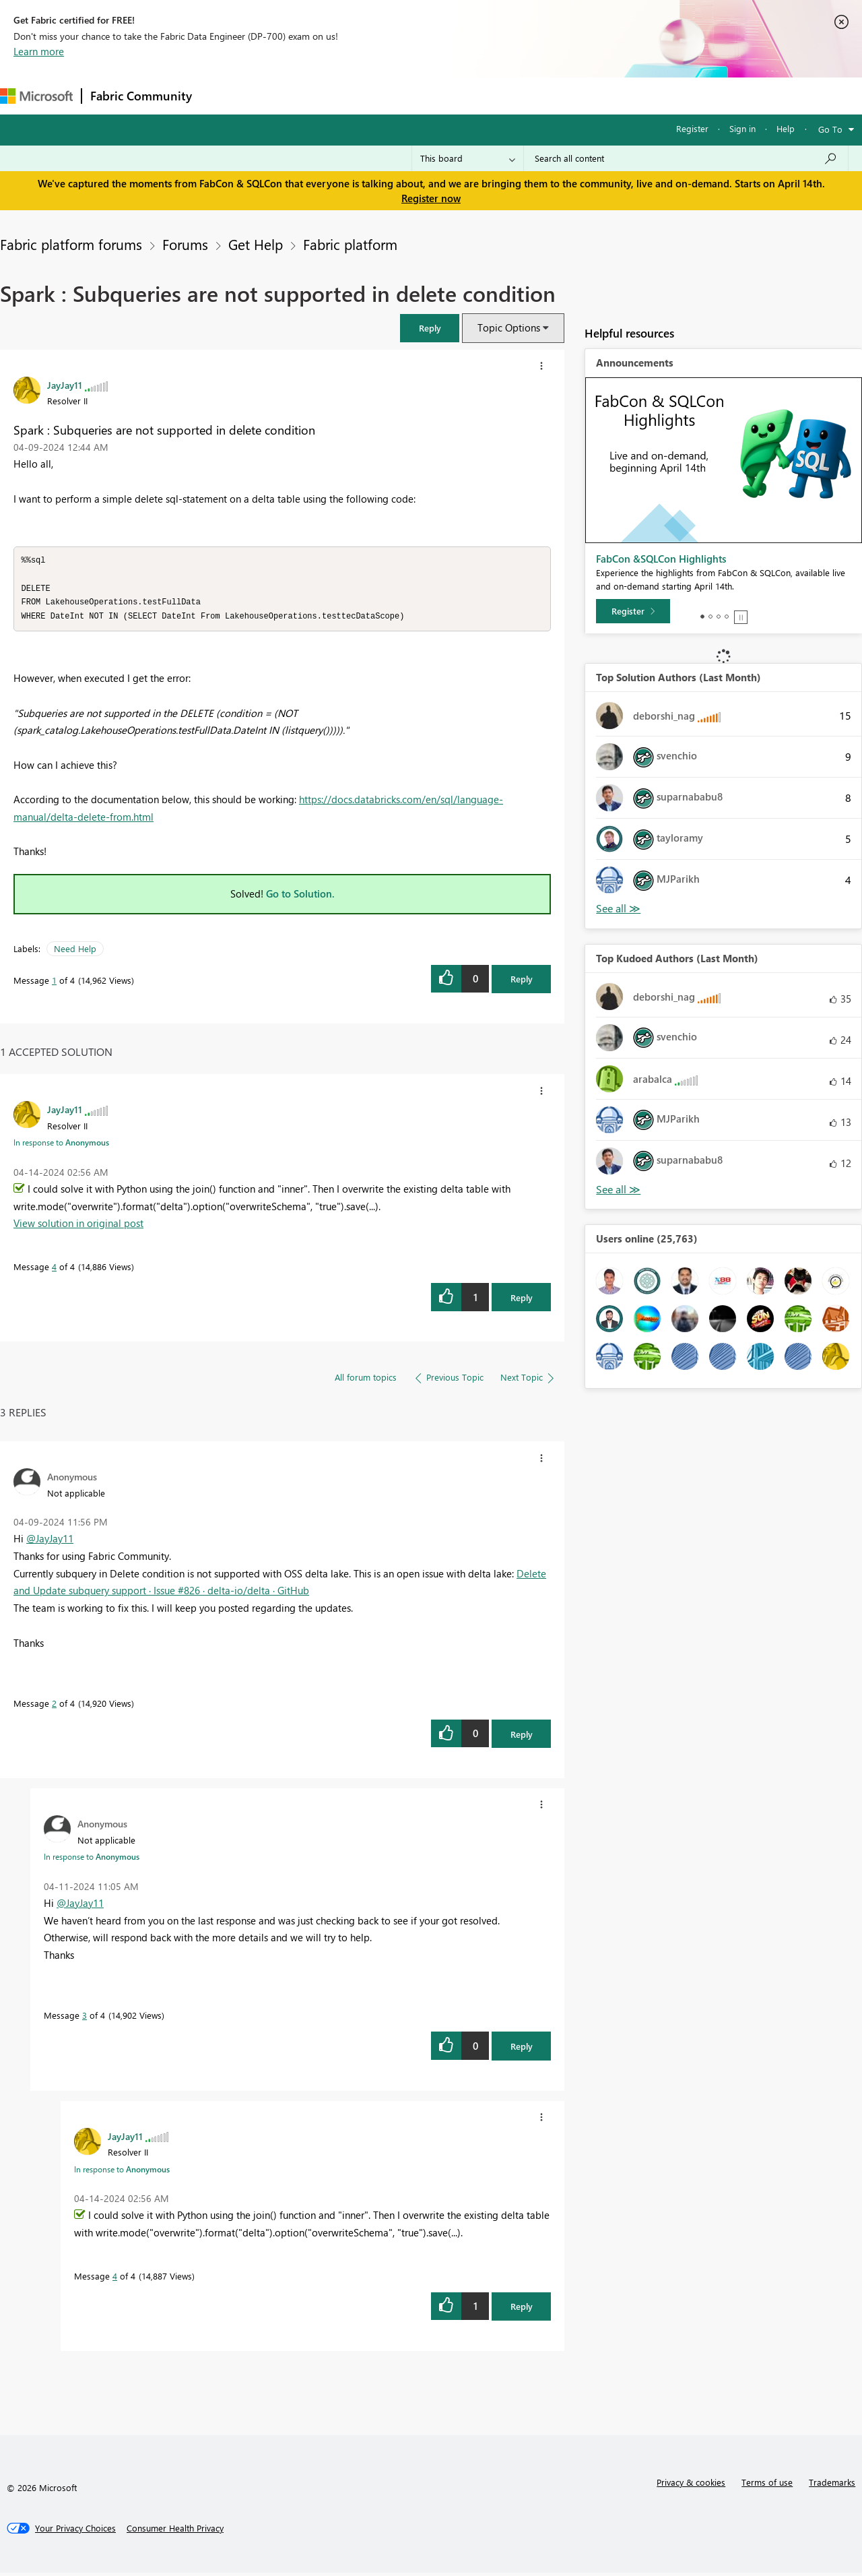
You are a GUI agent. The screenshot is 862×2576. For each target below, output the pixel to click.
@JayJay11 (49, 1541)
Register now (431, 198)
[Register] (633, 611)
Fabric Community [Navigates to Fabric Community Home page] (141, 96)
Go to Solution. (300, 897)
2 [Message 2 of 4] (54, 1706)
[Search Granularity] (467, 158)
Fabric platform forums (71, 243)
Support (566, 95)
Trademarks (832, 2485)
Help (785, 128)
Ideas (337, 95)
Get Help (255, 243)
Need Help (75, 951)
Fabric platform (350, 243)
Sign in (742, 128)
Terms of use (767, 2485)
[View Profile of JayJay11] (64, 384)
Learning (509, 95)
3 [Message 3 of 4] (84, 2018)
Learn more (38, 51)
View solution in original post (78, 1226)
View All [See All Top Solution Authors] (618, 908)
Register (692, 128)
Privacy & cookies (691, 2485)
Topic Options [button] (508, 327)
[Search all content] (686, 158)
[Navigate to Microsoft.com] (36, 96)
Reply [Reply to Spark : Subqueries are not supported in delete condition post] (521, 982)
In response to (61, 1145)
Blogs (457, 95)
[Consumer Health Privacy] (175, 2531)
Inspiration (281, 95)
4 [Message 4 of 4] (54, 1270)
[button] (541, 365)
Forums (222, 95)
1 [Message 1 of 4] (54, 983)
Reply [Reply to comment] (521, 1301)
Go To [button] (830, 129)
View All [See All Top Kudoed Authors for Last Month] (618, 1189)
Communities (397, 95)
